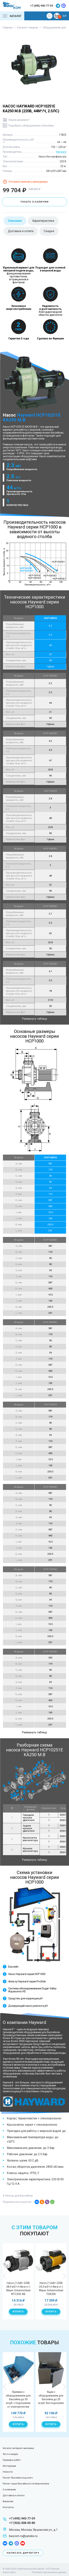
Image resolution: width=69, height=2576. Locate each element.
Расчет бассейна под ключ (18, 2477)
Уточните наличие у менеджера (27, 181)
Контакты (8, 2507)
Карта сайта (9, 2572)
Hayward (61, 151)
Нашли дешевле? (18, 119)
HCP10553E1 (50, 963)
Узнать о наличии (34, 201)
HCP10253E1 (50, 675)
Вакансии (8, 2501)
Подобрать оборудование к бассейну (31, 125)
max (63, 6)
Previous (5, 2276)
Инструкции (9, 2465)
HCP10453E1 (50, 733)
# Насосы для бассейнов (18, 2195)
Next (64, 2276)
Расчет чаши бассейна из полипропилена (26, 2483)
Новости (8, 2471)
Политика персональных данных (49, 2572)
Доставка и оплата (13, 2495)
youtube (22, 2543)
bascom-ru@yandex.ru (23, 2536)
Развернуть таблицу (34, 1018)
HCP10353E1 (50, 906)
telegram (58, 6)
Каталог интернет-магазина (18, 2448)
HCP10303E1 (50, 848)
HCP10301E (50, 791)
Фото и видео (10, 2454)
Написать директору (23, 2552)
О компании (9, 2489)
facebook (5, 2543)
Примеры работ (12, 2460)
